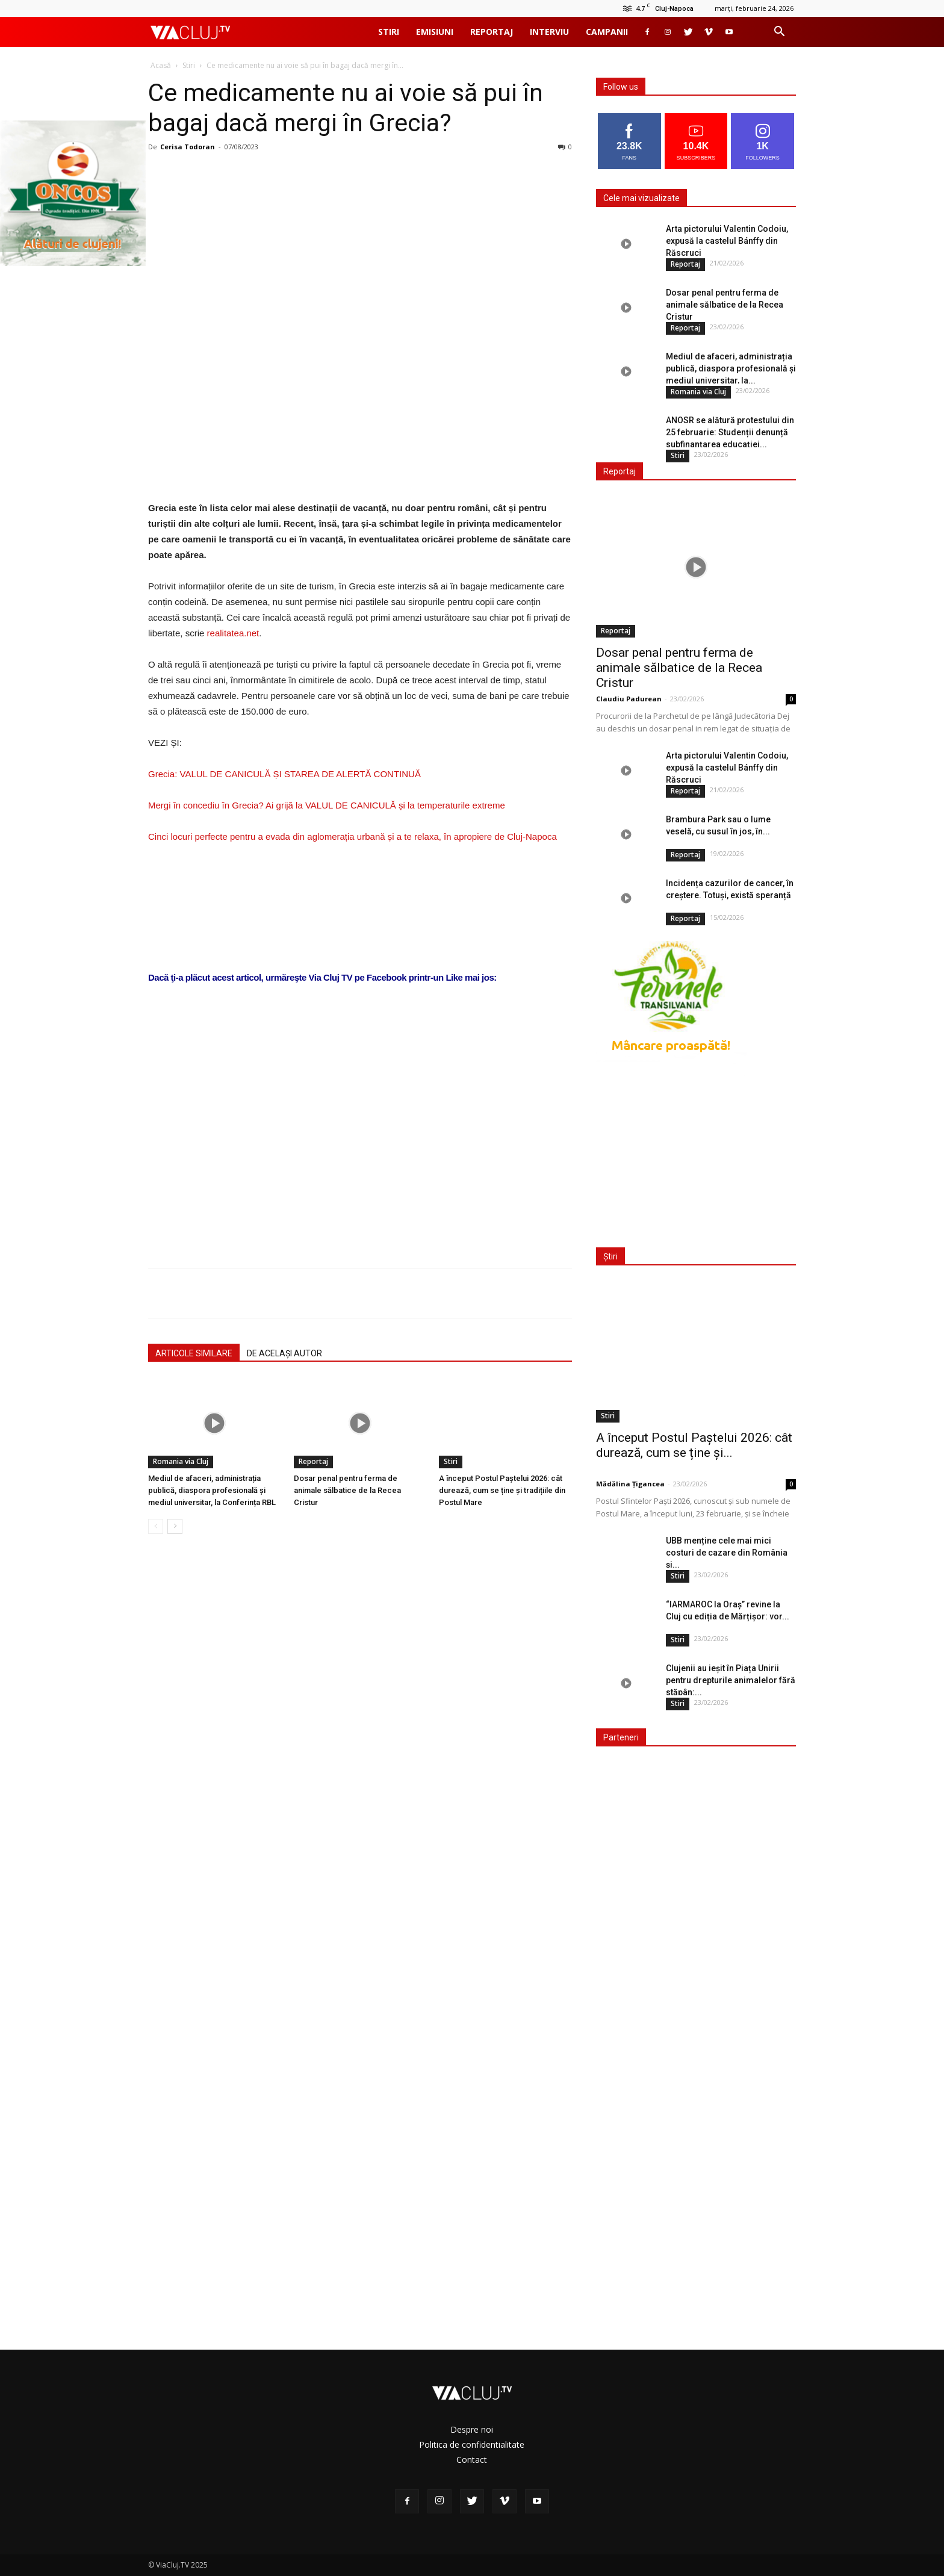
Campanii (607, 31)
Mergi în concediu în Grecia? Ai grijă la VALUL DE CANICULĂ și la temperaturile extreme (326, 805)
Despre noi (471, 2429)
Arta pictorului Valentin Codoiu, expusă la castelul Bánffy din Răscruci (727, 241)
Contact (471, 2459)
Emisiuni (434, 31)
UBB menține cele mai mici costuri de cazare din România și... (726, 1552)
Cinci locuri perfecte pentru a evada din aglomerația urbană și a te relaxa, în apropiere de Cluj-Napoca (352, 836)
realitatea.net (233, 633)
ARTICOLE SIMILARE (193, 1353)
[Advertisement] (360, 1106)
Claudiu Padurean (629, 698)
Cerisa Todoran (187, 146)
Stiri (388, 31)
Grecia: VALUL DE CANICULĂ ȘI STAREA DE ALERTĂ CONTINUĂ (284, 774)
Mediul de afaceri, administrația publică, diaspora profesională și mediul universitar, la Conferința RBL (212, 1490)
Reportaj (491, 31)
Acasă (161, 65)
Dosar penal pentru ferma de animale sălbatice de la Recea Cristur (347, 1490)
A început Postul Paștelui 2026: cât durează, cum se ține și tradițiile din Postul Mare (502, 1490)
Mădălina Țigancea (630, 1483)
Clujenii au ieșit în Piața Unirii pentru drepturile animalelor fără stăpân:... (730, 1680)
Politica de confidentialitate (471, 2444)
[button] (779, 33)
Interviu (549, 31)
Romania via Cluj (180, 1461)
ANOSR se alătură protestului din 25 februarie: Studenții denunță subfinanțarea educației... (730, 432)
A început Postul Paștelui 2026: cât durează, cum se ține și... (694, 1445)
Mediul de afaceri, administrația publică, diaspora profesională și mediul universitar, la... (731, 368)
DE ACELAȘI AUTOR (284, 1353)
